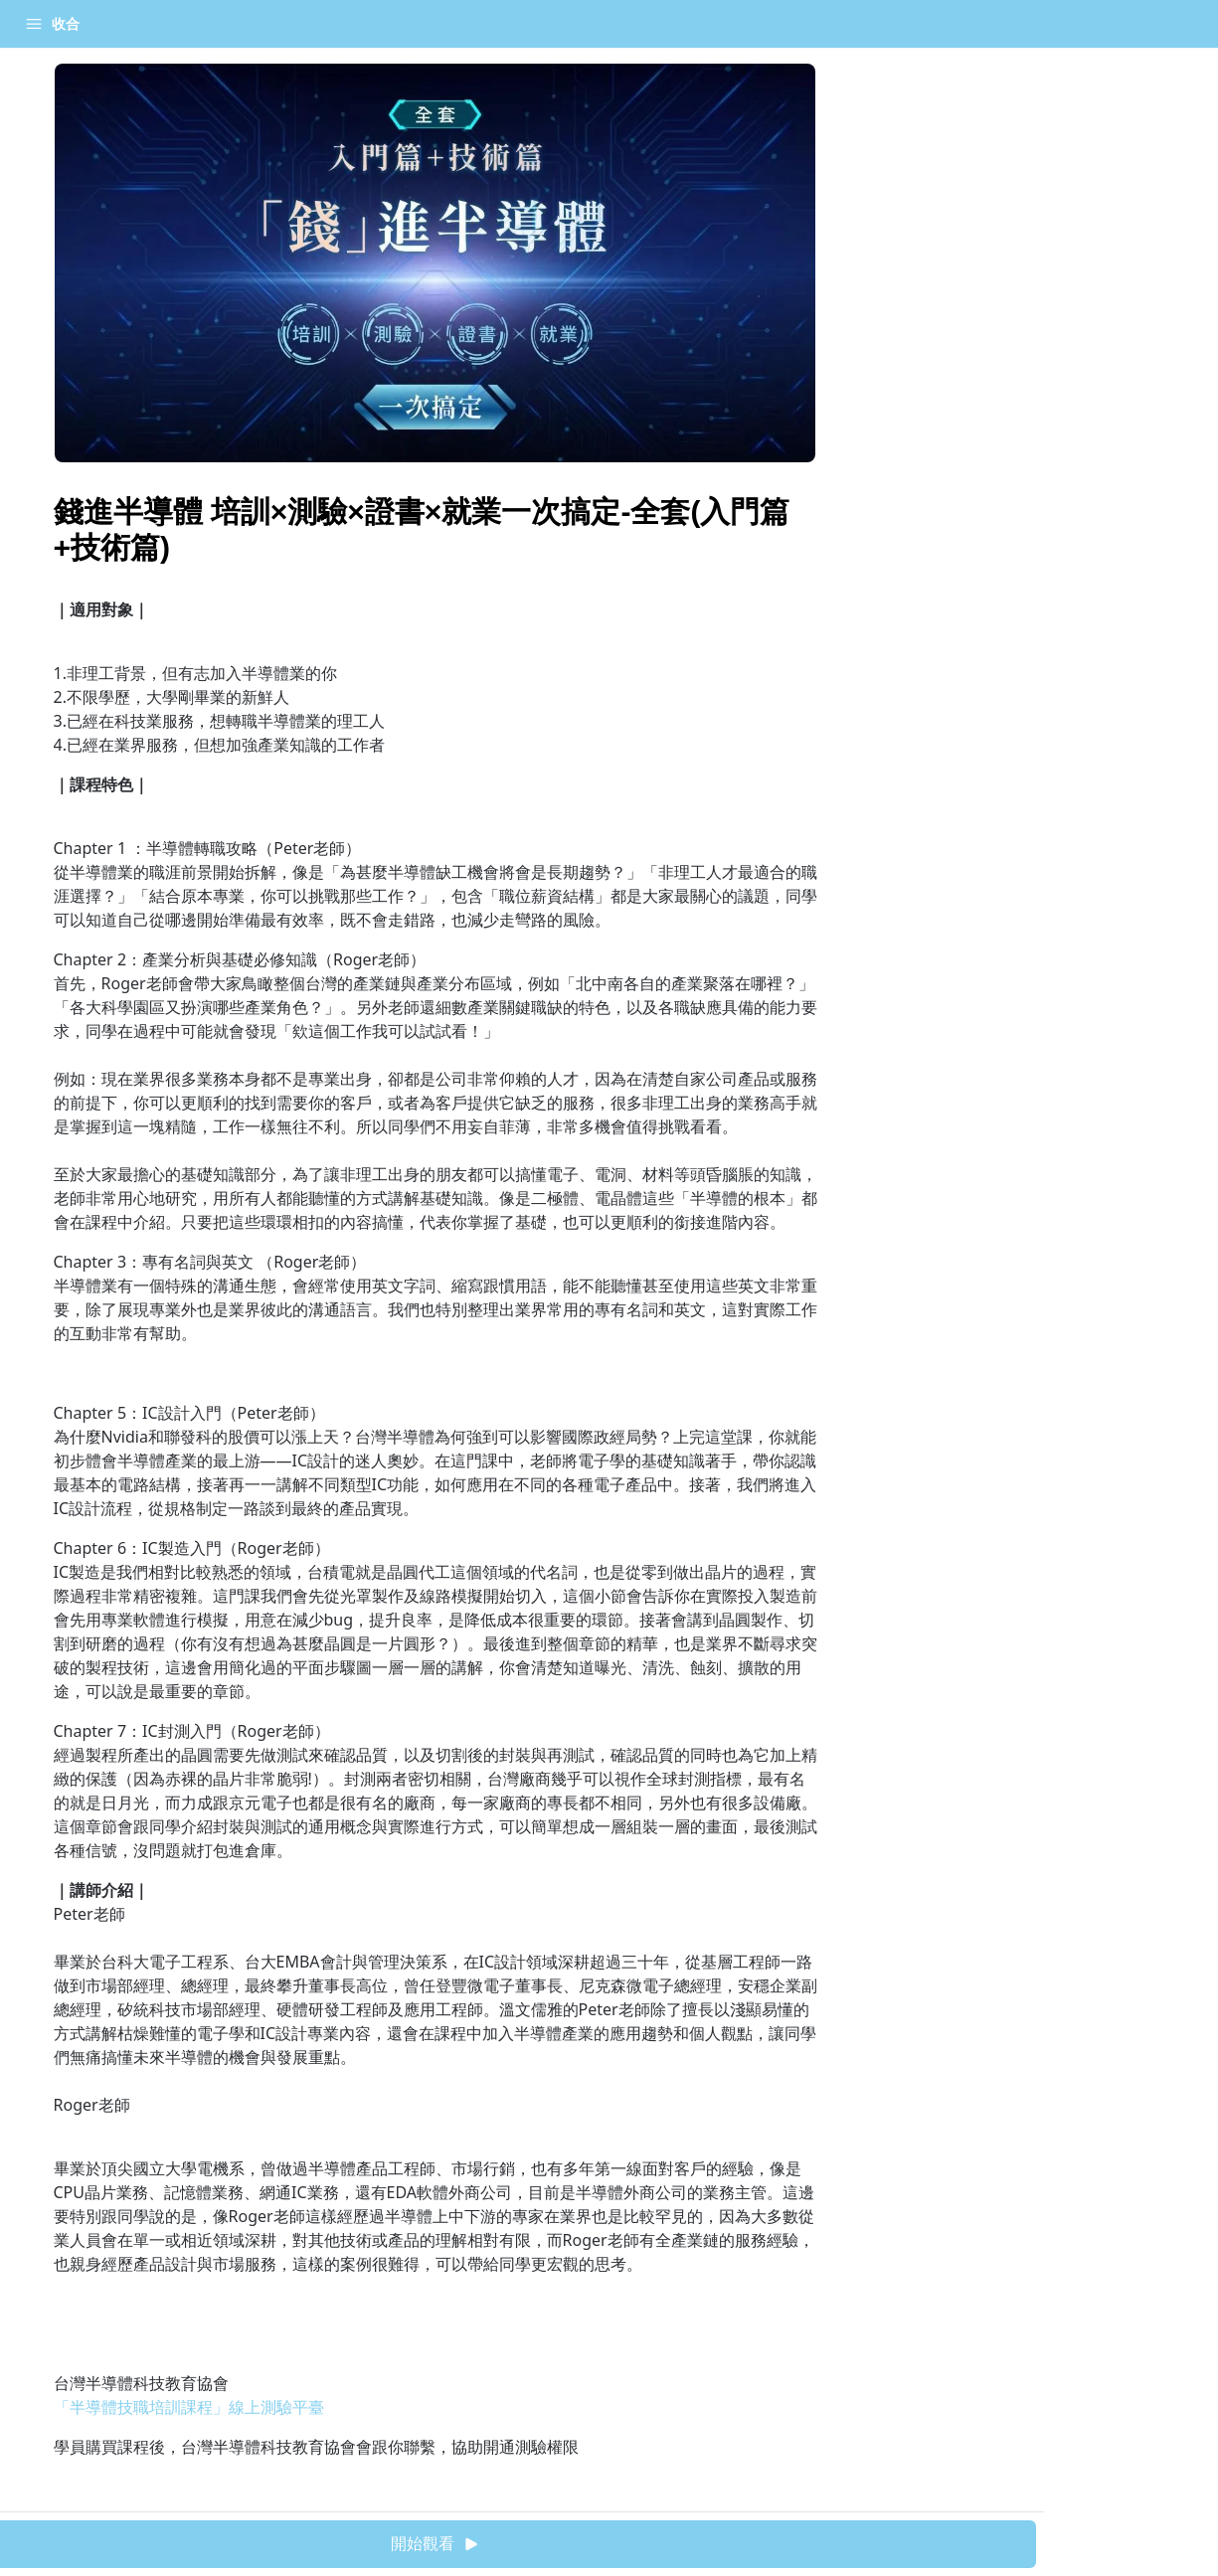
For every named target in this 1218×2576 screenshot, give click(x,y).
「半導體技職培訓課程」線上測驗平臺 (189, 2407)
